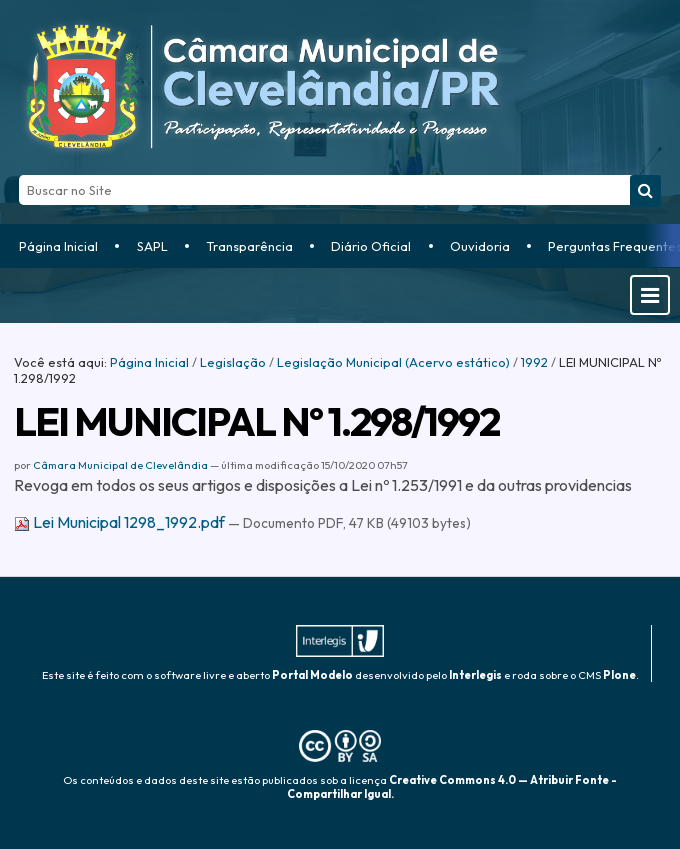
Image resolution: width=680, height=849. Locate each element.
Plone (619, 675)
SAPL (152, 246)
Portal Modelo (312, 675)
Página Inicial (58, 246)
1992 (534, 362)
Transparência (249, 246)
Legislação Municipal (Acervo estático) (393, 362)
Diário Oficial (371, 246)
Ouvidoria (480, 246)
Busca (18, 174)
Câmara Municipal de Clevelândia (120, 465)
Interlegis (475, 675)
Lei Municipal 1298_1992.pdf (121, 522)
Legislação (233, 362)
